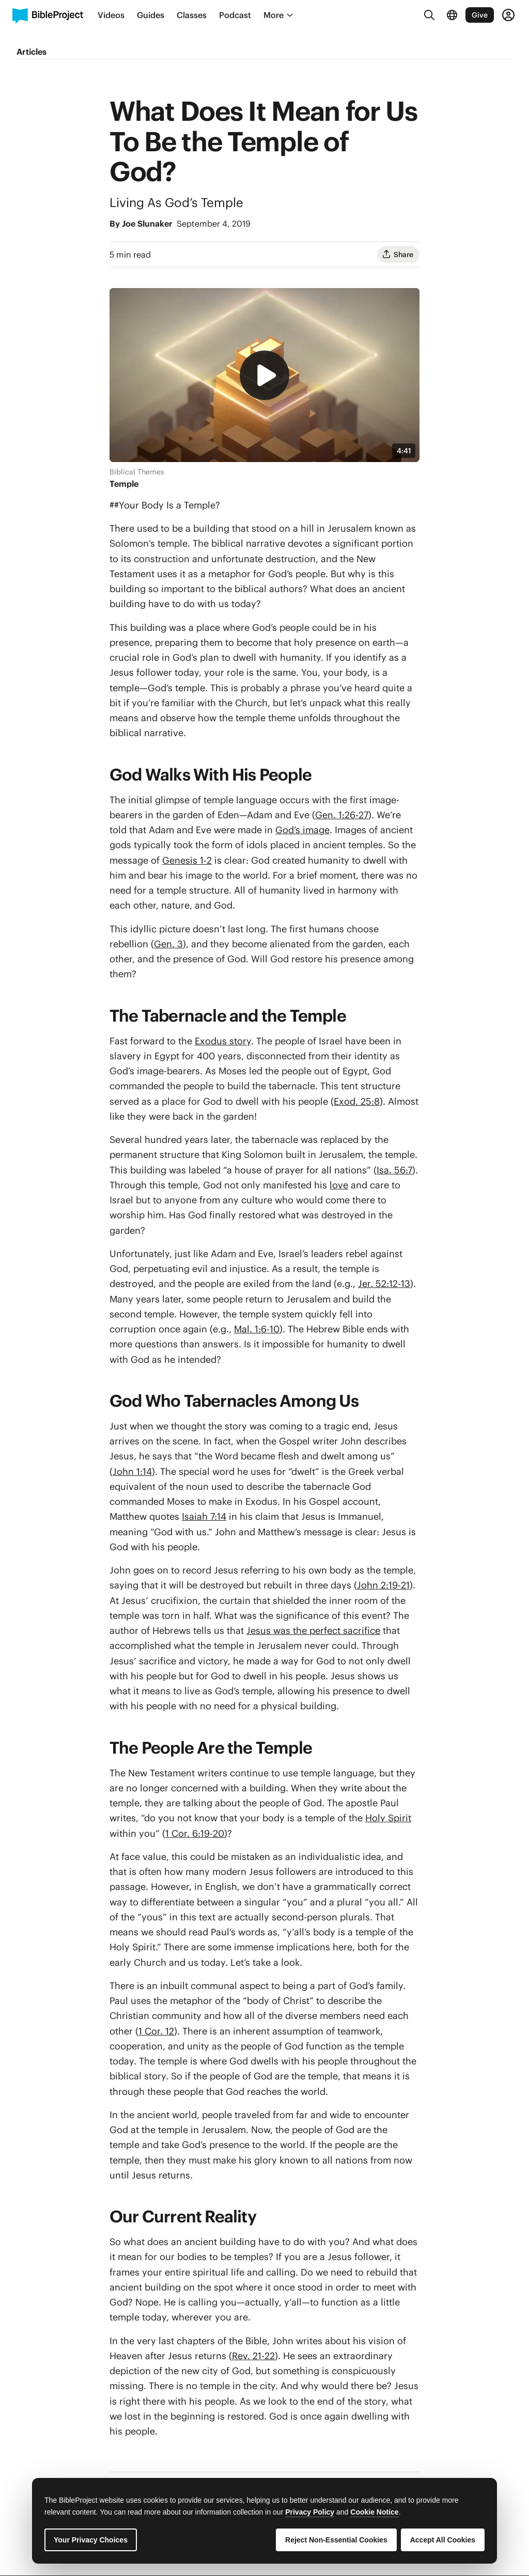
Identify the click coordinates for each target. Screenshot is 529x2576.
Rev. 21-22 (253, 2356)
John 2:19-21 (383, 1585)
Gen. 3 (168, 944)
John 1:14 (132, 1471)
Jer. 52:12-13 (384, 1284)
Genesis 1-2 (187, 860)
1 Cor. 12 (156, 2031)
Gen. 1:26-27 (341, 815)
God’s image (302, 830)
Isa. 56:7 (394, 1170)
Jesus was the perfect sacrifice (313, 1630)
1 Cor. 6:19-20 (194, 1833)
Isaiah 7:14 (204, 1516)
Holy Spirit (388, 1818)
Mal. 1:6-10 (256, 1329)
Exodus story (223, 1041)
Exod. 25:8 (357, 1101)
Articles (31, 51)
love (339, 1185)
